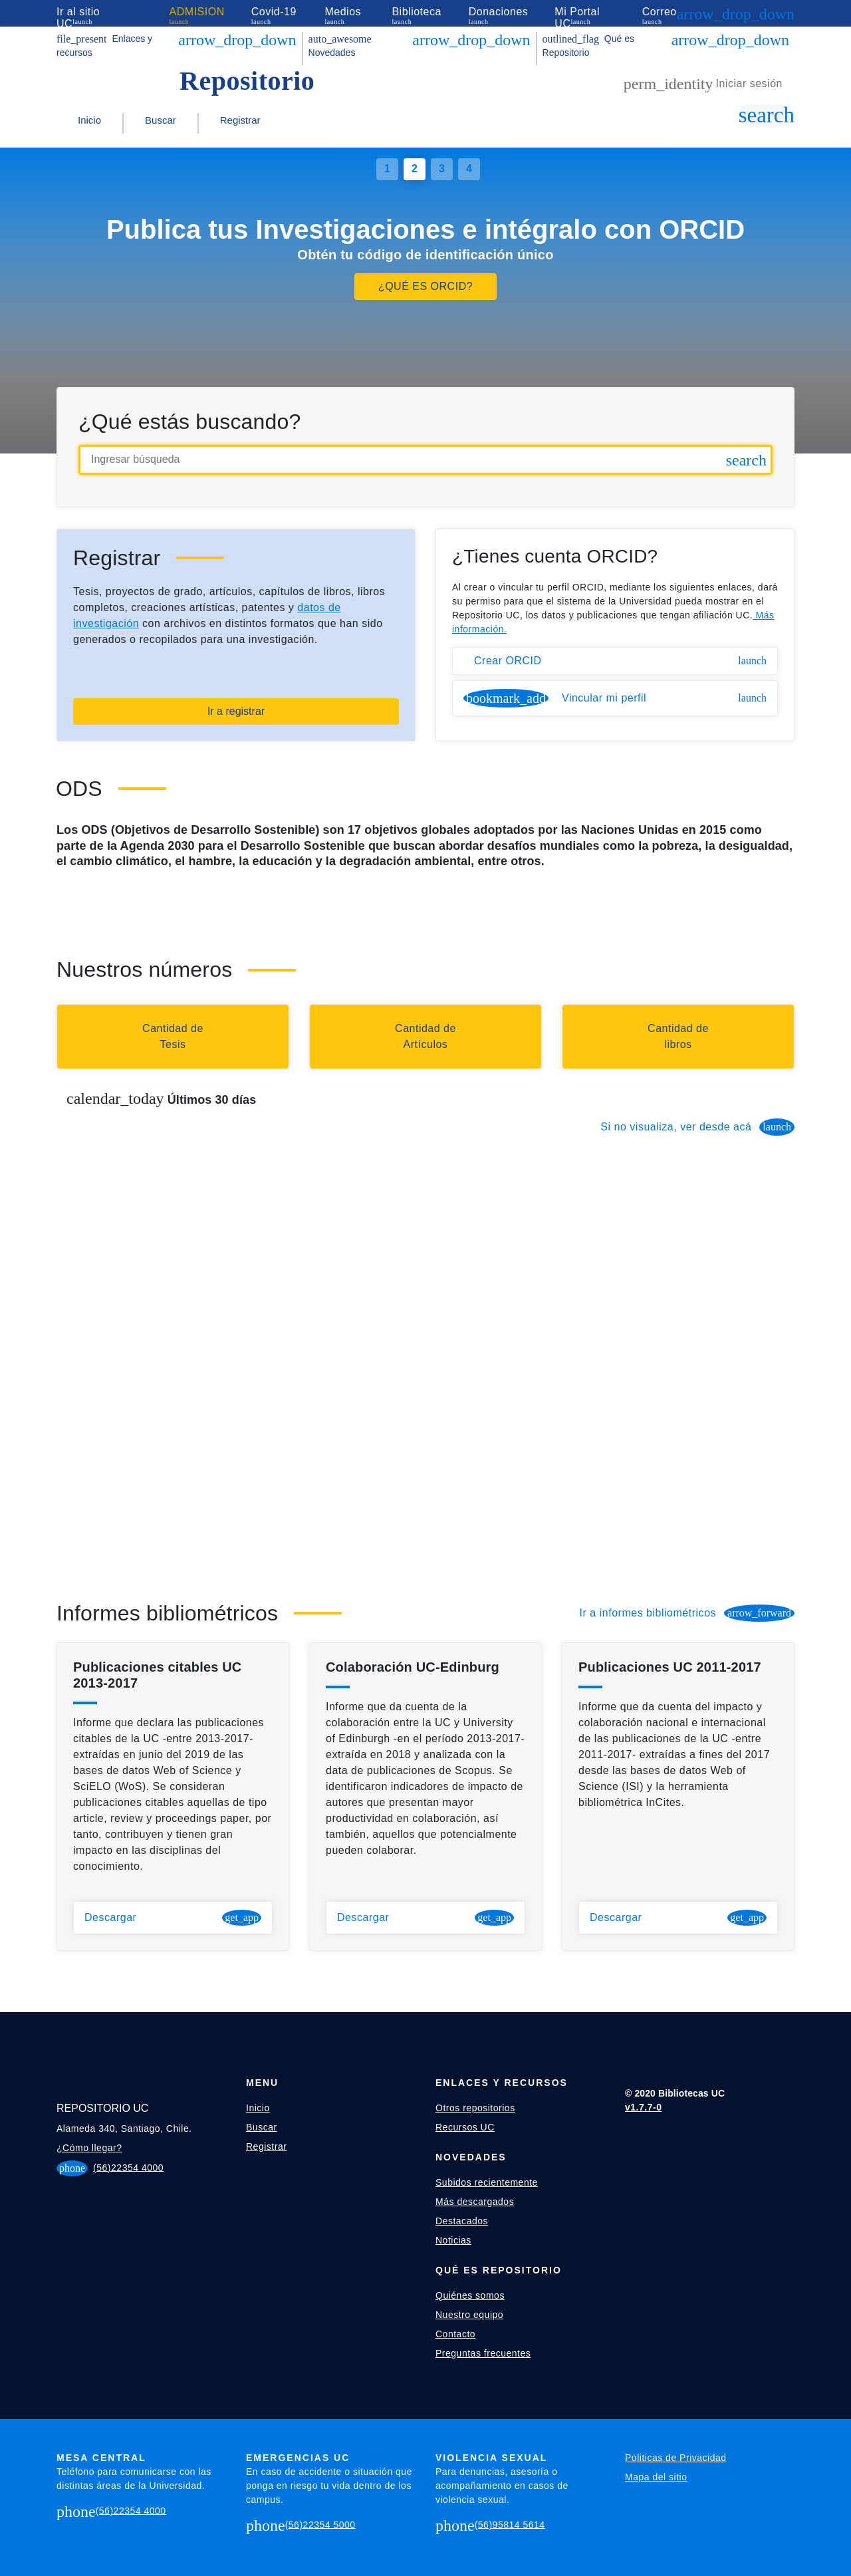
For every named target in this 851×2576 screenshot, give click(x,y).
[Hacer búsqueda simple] (746, 460)
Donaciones (499, 11)
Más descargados (474, 2201)
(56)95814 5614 (510, 2524)
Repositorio (247, 81)
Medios (342, 11)
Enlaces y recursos (104, 45)
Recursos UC (465, 2127)
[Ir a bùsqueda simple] (766, 115)
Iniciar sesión (703, 84)
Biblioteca (416, 11)
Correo (659, 11)
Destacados (461, 2221)
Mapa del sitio (656, 2477)
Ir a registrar (236, 711)
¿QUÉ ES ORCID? (425, 286)
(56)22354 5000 (320, 2524)
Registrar (240, 120)
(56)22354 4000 (128, 2167)
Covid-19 (274, 11)
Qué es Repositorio (588, 45)
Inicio (89, 120)
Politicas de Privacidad (676, 2457)
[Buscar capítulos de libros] (678, 1036)
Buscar (160, 120)
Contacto (455, 2334)
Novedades (340, 45)
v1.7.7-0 (643, 2107)
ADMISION (197, 11)
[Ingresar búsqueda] (425, 460)
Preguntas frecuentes (483, 2353)
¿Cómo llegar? (89, 2147)
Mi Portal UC (577, 17)
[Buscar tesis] (173, 1036)
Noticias (453, 2240)
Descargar (172, 1918)
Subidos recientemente (486, 2182)
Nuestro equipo (469, 2314)
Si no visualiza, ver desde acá (697, 1127)
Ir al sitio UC (78, 17)
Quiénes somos (470, 2295)
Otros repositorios (475, 2108)
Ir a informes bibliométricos (687, 1613)
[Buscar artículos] (425, 1036)
